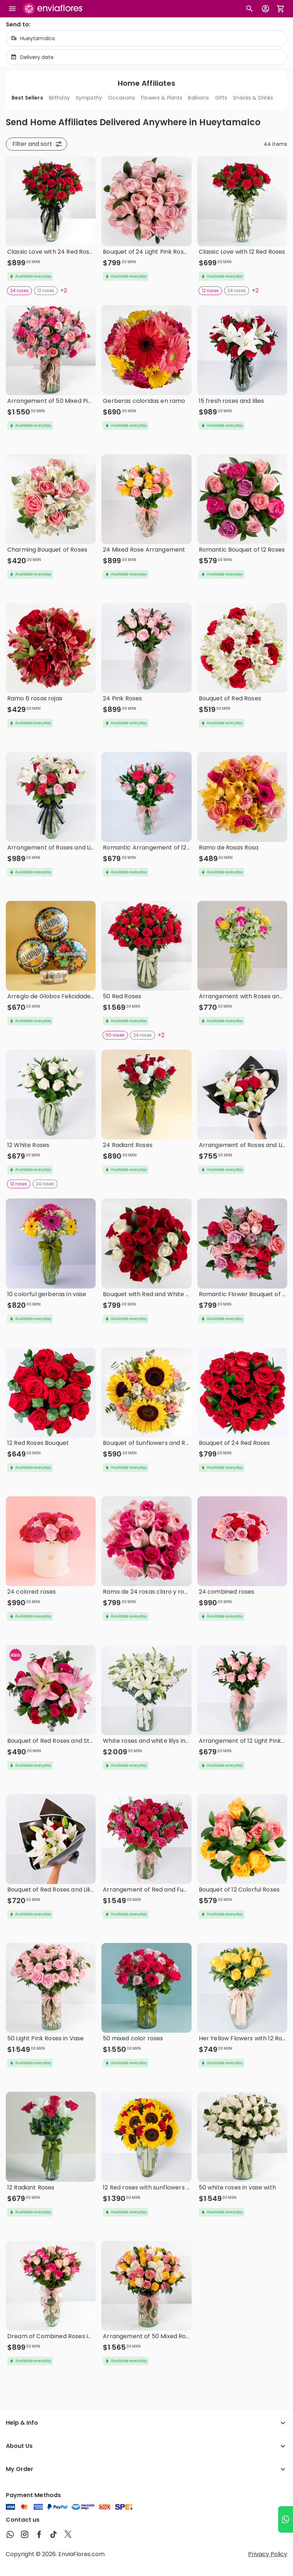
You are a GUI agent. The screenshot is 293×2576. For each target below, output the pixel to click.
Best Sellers (27, 97)
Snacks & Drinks (253, 97)
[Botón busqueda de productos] (249, 8)
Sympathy (89, 97)
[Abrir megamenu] (12, 8)
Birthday (59, 97)
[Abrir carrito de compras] (280, 8)
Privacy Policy (267, 2554)
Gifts (221, 97)
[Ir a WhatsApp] (285, 2519)
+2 (63, 290)
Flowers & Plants (161, 97)
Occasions (121, 97)
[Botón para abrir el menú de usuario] (265, 8)
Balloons (198, 97)
